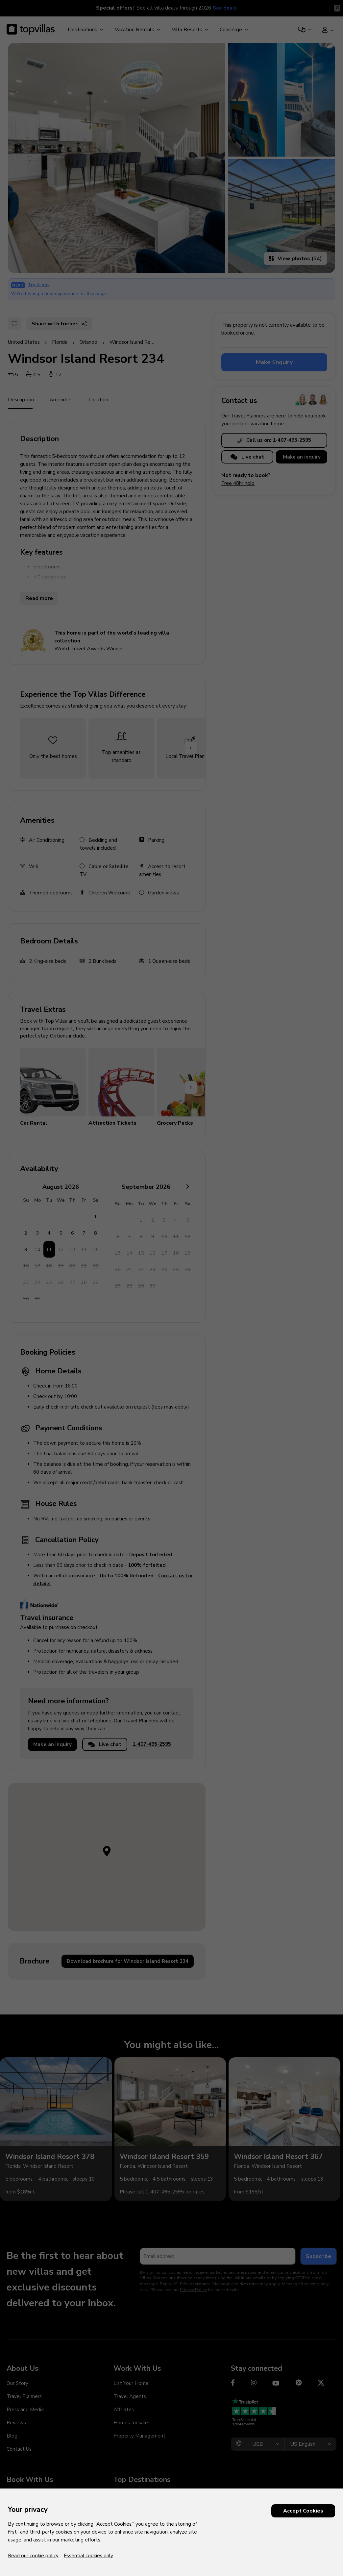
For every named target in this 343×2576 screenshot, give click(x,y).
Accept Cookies (303, 2510)
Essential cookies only (88, 2555)
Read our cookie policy (33, 2555)
